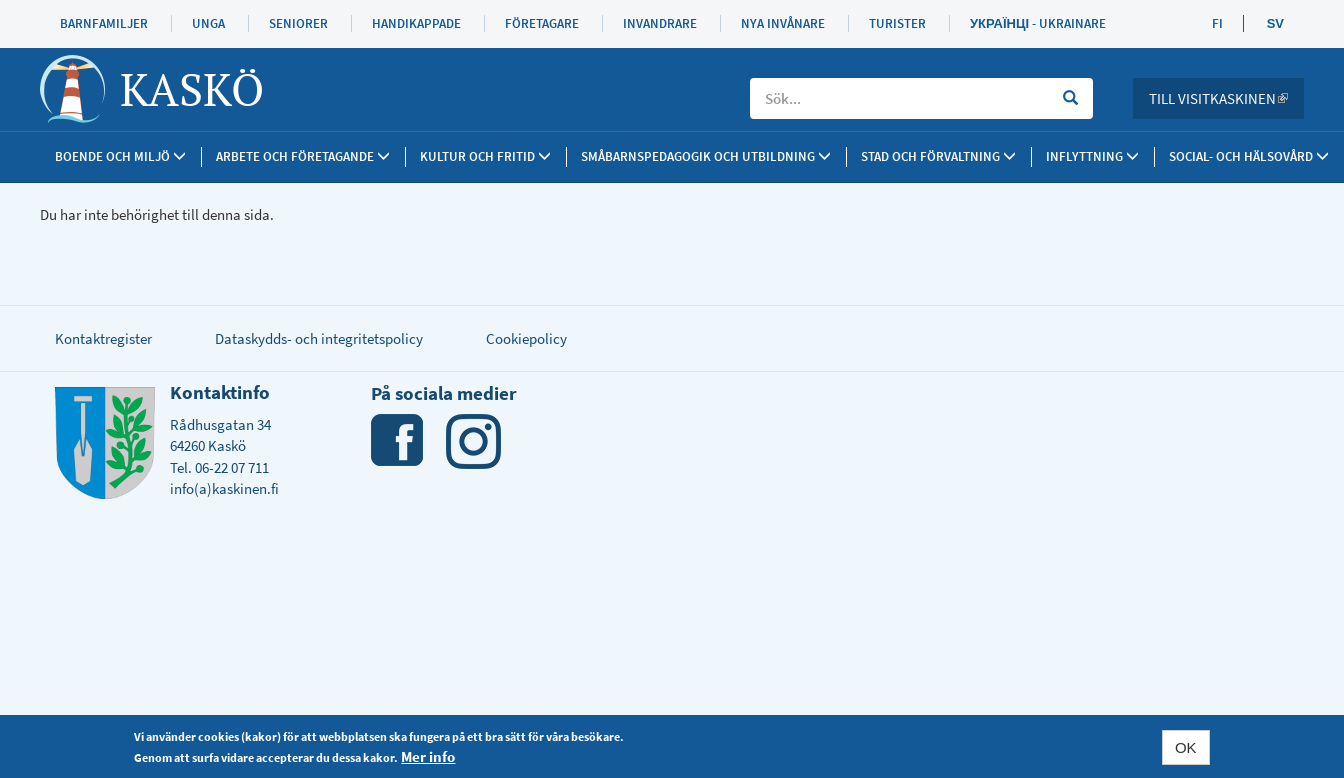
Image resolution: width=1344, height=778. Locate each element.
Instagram (473, 441)
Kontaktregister (103, 338)
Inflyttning (1092, 156)
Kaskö (192, 89)
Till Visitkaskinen (1226, 98)
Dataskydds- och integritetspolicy (319, 338)
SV (1275, 23)
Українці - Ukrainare (1038, 23)
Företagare (542, 23)
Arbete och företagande (303, 156)
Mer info (428, 758)
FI (1217, 23)
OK (1186, 749)
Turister (897, 23)
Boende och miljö (120, 156)
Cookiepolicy (526, 338)
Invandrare (660, 23)
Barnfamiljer (104, 23)
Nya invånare (783, 23)
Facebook (398, 441)
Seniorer (298, 23)
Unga (208, 23)
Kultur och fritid (485, 156)
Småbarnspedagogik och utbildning (706, 156)
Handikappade (416, 23)
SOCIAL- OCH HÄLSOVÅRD (1249, 156)
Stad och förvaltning (938, 156)
